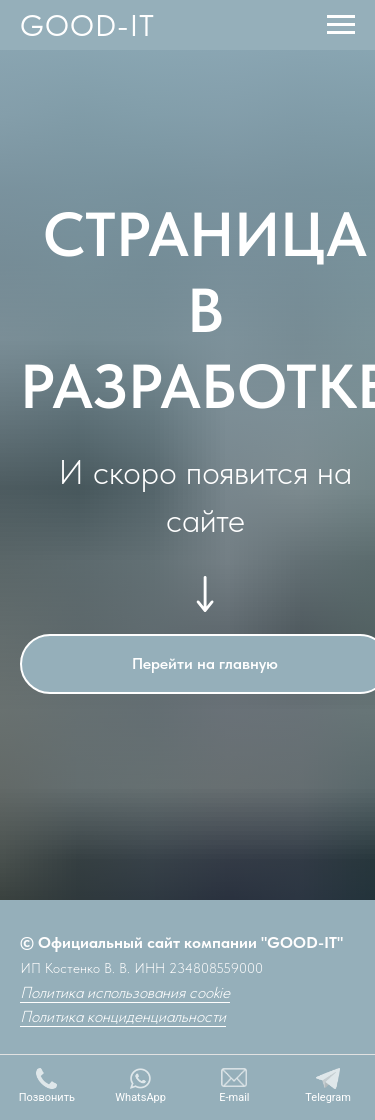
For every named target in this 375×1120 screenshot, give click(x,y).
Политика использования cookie (125, 992)
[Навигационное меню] (341, 25)
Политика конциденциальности (123, 1016)
